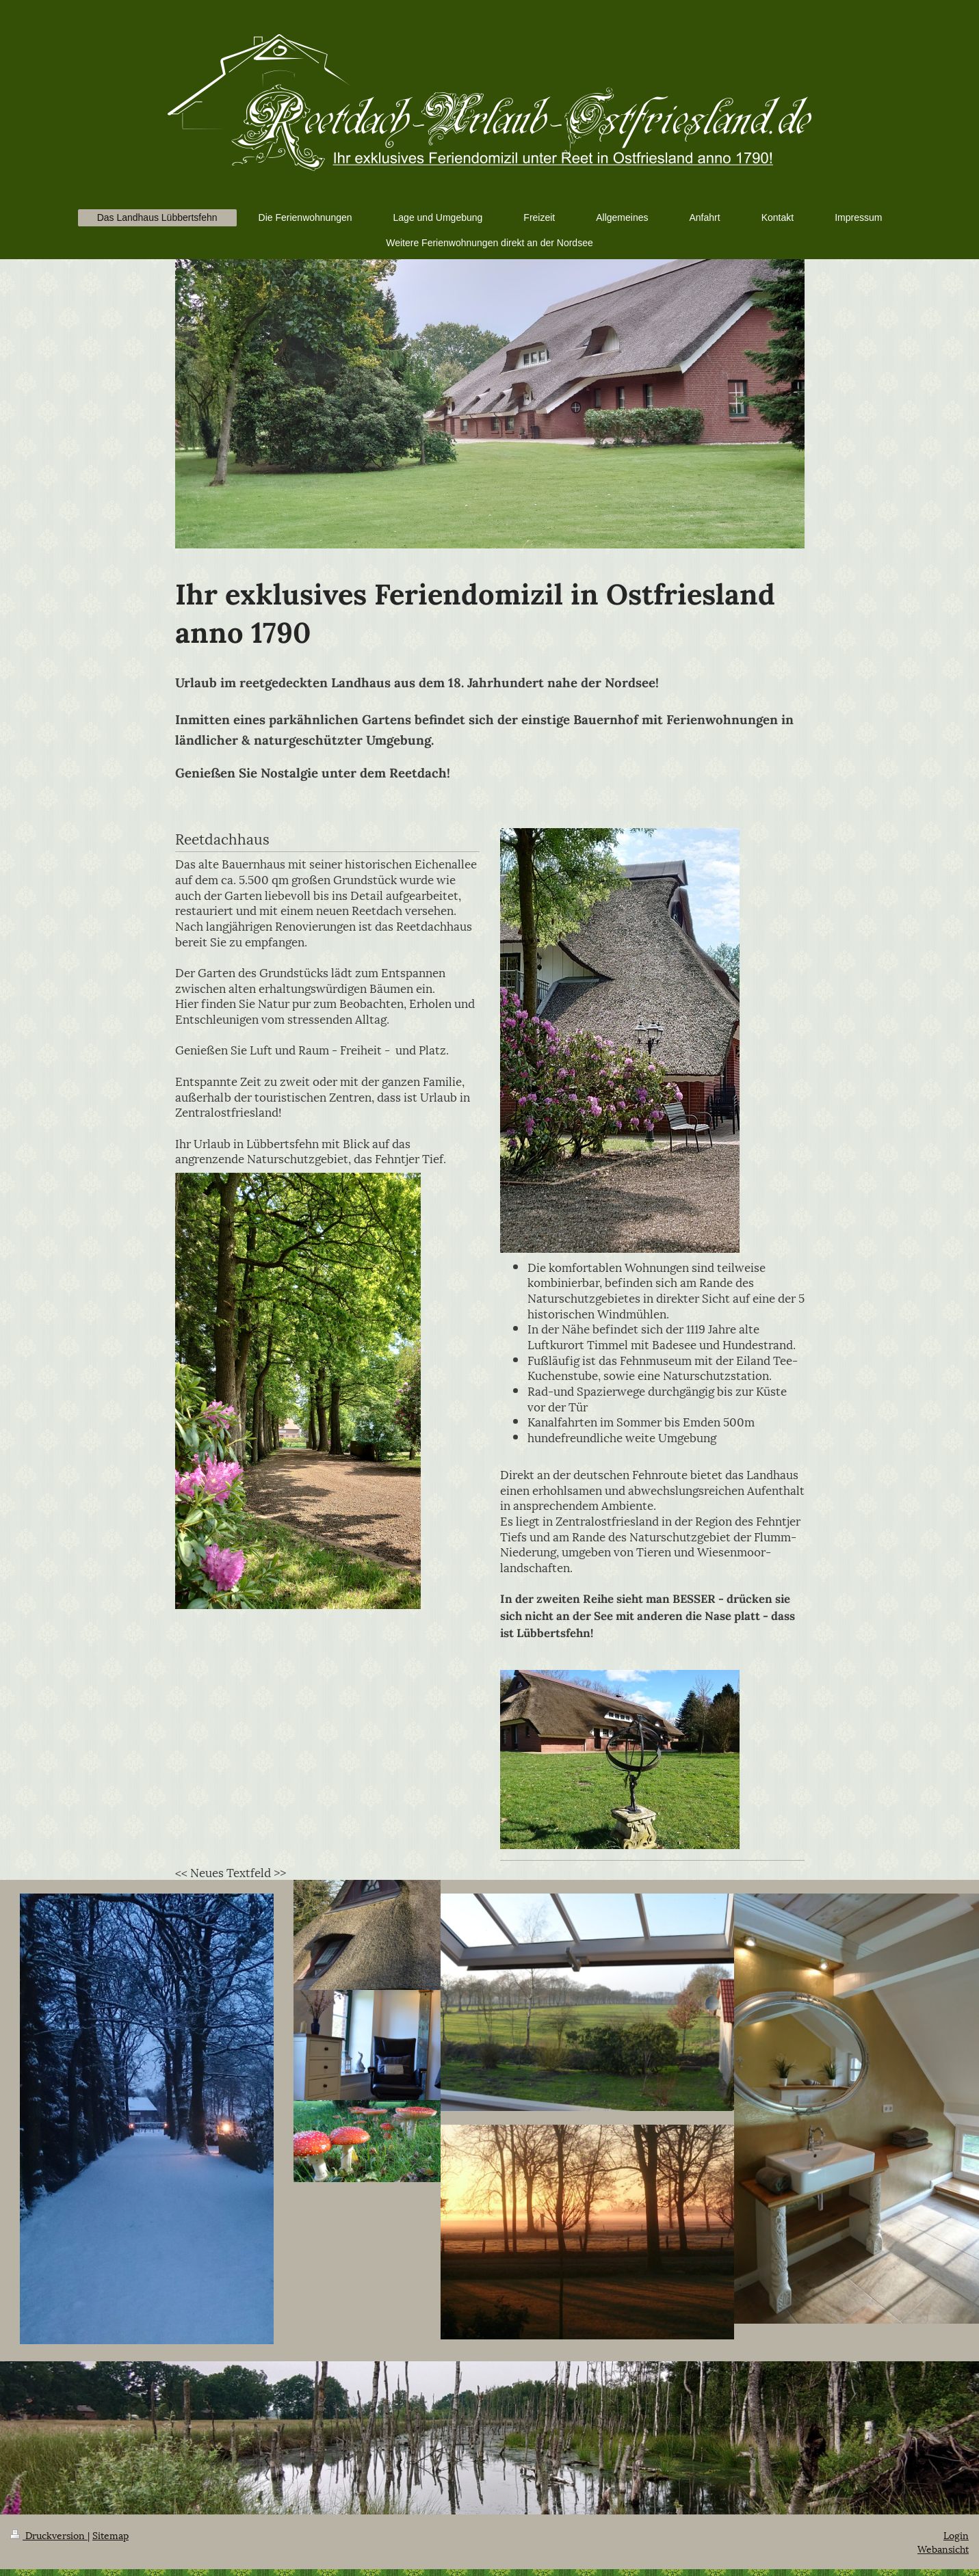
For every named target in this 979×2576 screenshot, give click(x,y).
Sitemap (110, 2534)
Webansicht (943, 2548)
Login (956, 2534)
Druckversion (49, 2534)
